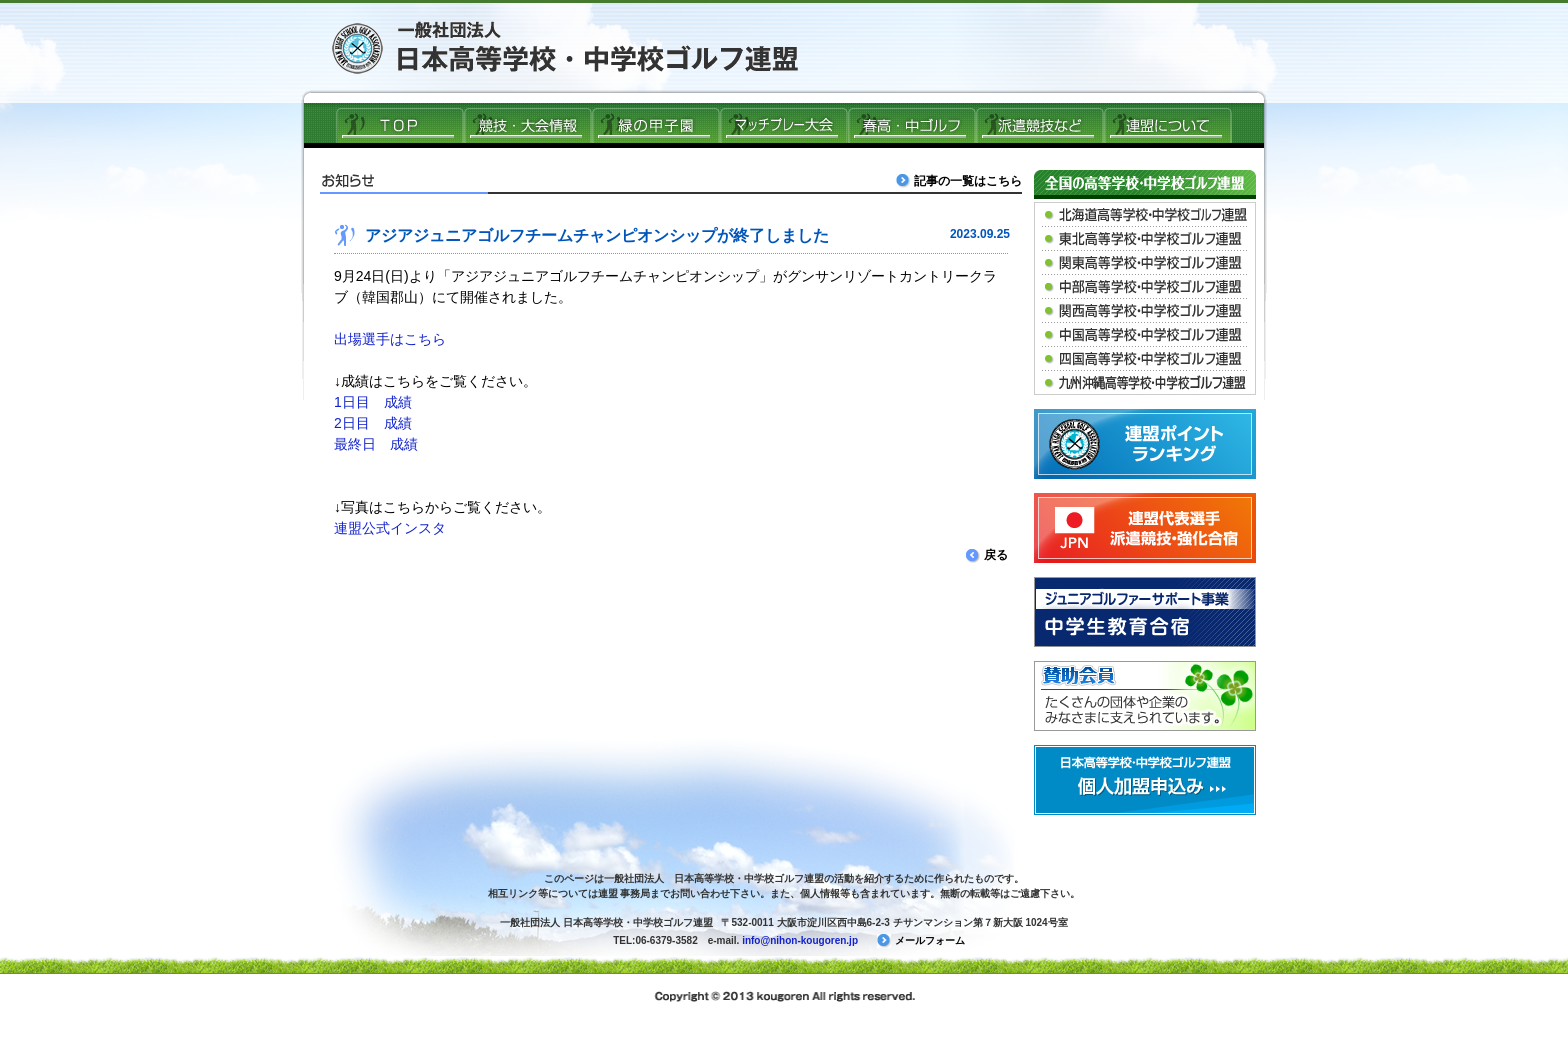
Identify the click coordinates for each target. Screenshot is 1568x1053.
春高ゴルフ (912, 125)
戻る (987, 555)
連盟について (1168, 125)
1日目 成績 (373, 402)
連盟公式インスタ (390, 528)
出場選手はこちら (390, 339)
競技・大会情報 (528, 125)
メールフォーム (921, 940)
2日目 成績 (373, 423)
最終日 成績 (376, 444)
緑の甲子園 (656, 125)
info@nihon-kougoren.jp (800, 940)
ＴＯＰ (400, 125)
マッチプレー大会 (784, 125)
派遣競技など (1040, 125)
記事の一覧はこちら (961, 180)
